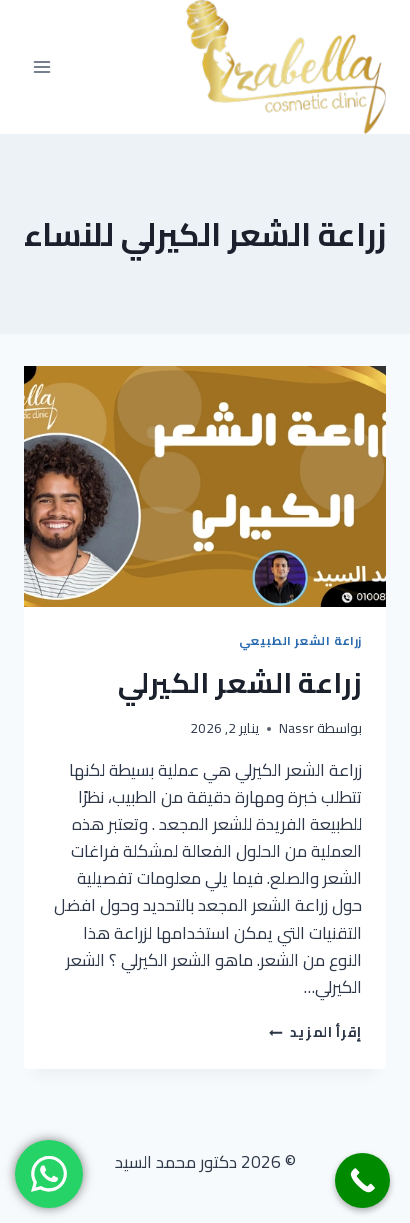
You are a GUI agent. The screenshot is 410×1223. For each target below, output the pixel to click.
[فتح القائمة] (42, 66)
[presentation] (205, 486)
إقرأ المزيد (315, 1032)
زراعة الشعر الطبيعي (300, 640)
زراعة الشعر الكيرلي (240, 683)
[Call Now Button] (362, 1180)
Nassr (296, 728)
